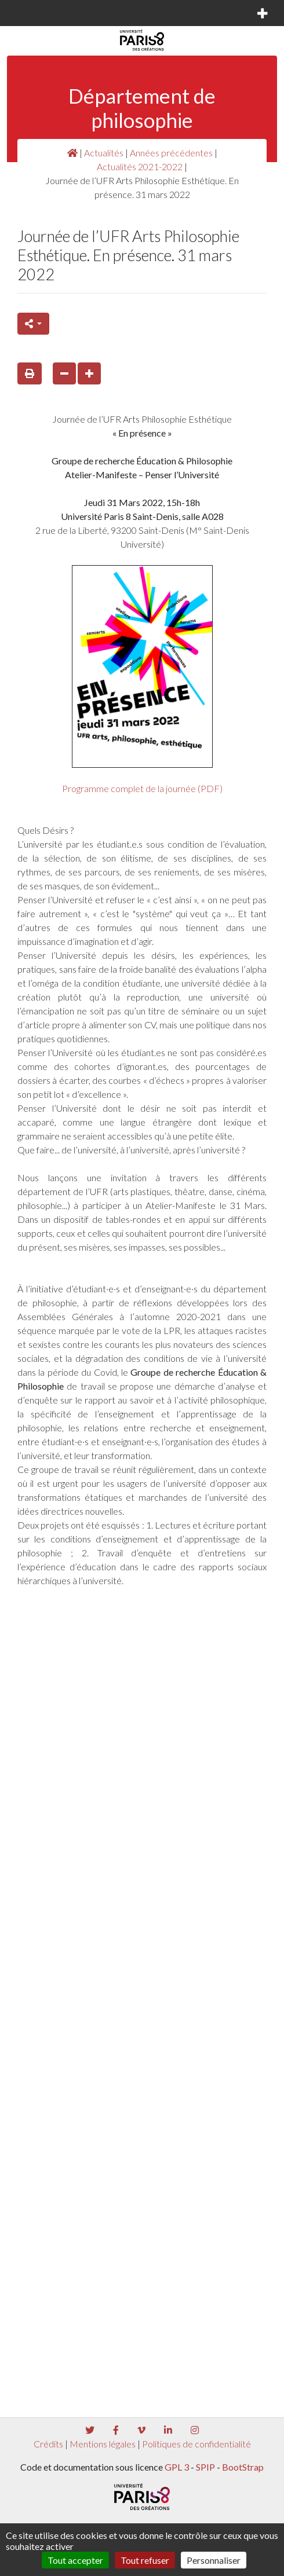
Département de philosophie (142, 107)
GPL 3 (177, 2466)
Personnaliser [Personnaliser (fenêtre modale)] (214, 2560)
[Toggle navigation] (25, 12)
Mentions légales (103, 2443)
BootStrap (243, 2466)
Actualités (103, 152)
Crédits (48, 2443)
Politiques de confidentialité (196, 2443)
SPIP (205, 2466)
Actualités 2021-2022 (140, 166)
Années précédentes (171, 152)
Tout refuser (145, 2560)
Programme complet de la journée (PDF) (142, 788)
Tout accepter (75, 2560)
